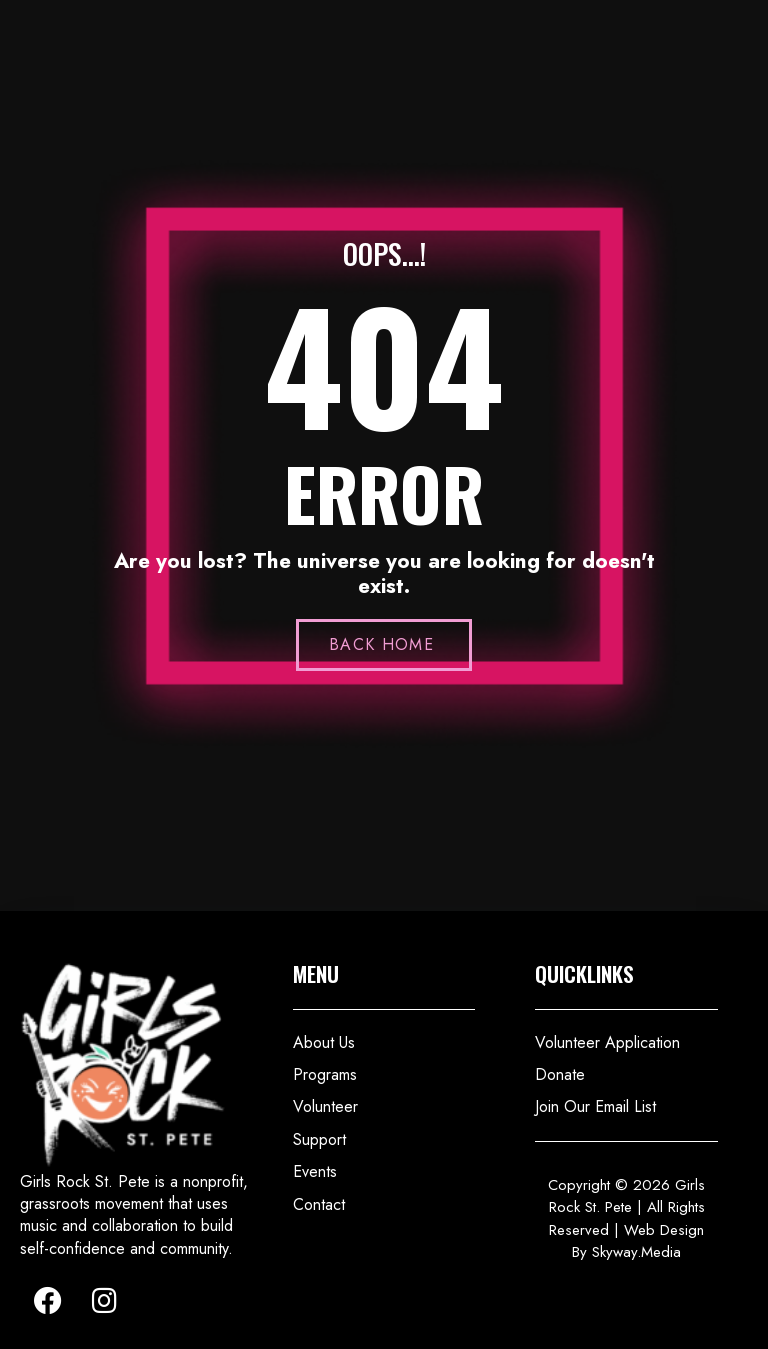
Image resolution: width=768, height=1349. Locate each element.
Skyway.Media (636, 1252)
